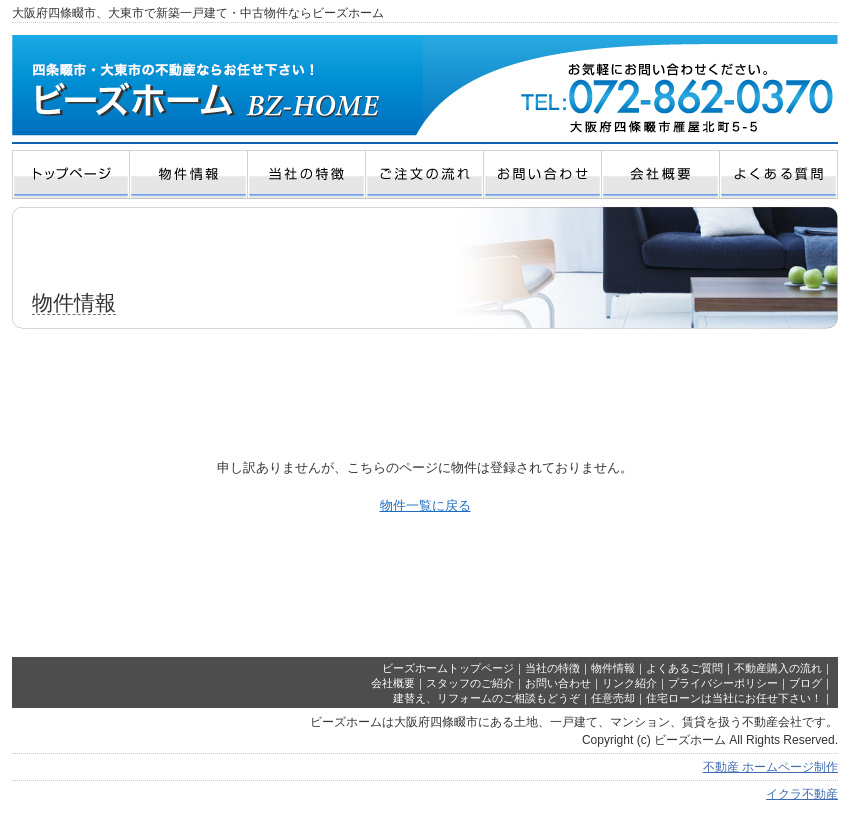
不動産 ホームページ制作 (770, 767)
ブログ (805, 683)
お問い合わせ (558, 683)
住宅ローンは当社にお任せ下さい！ (734, 698)
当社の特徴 (552, 668)
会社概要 (393, 683)
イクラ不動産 (802, 794)
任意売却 (613, 698)
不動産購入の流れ (778, 668)
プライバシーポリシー (723, 683)
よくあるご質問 (684, 668)
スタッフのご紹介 (470, 683)
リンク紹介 (629, 683)
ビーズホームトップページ (448, 668)
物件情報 (613, 668)
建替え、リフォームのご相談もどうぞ (486, 698)
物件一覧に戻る (425, 505)
